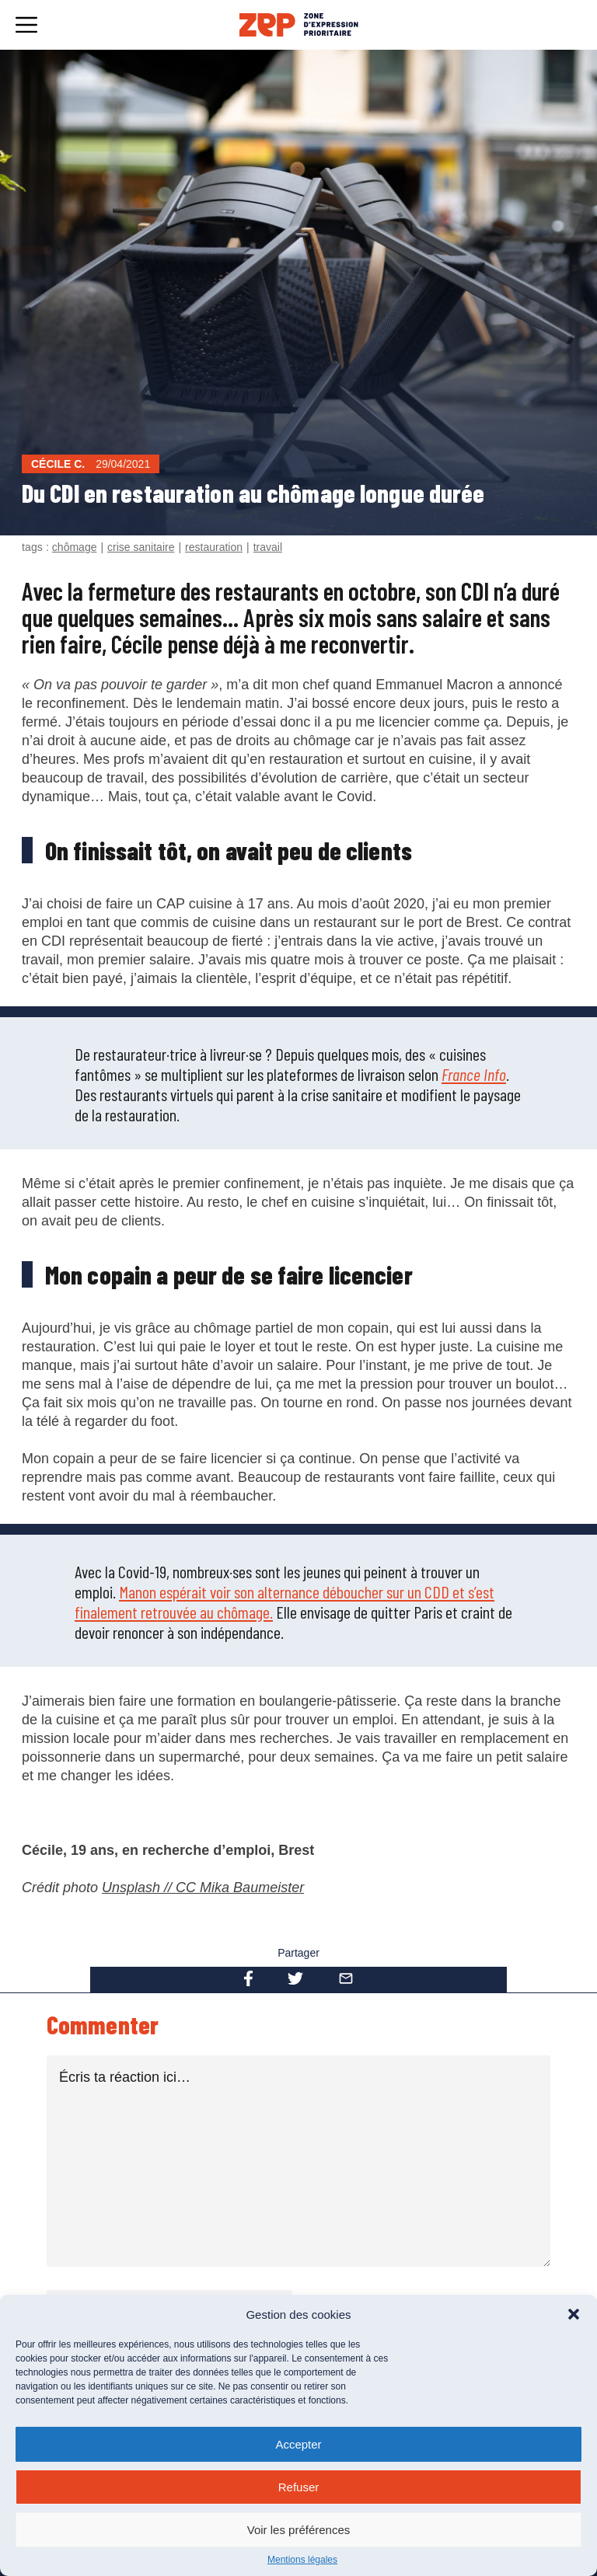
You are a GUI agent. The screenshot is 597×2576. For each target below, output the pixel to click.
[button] (573, 2314)
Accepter (298, 2444)
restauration (214, 547)
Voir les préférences (299, 2529)
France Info (474, 1074)
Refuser (298, 2487)
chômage (74, 547)
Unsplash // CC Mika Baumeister (203, 1887)
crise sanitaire (140, 547)
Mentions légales (302, 2559)
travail (267, 547)
